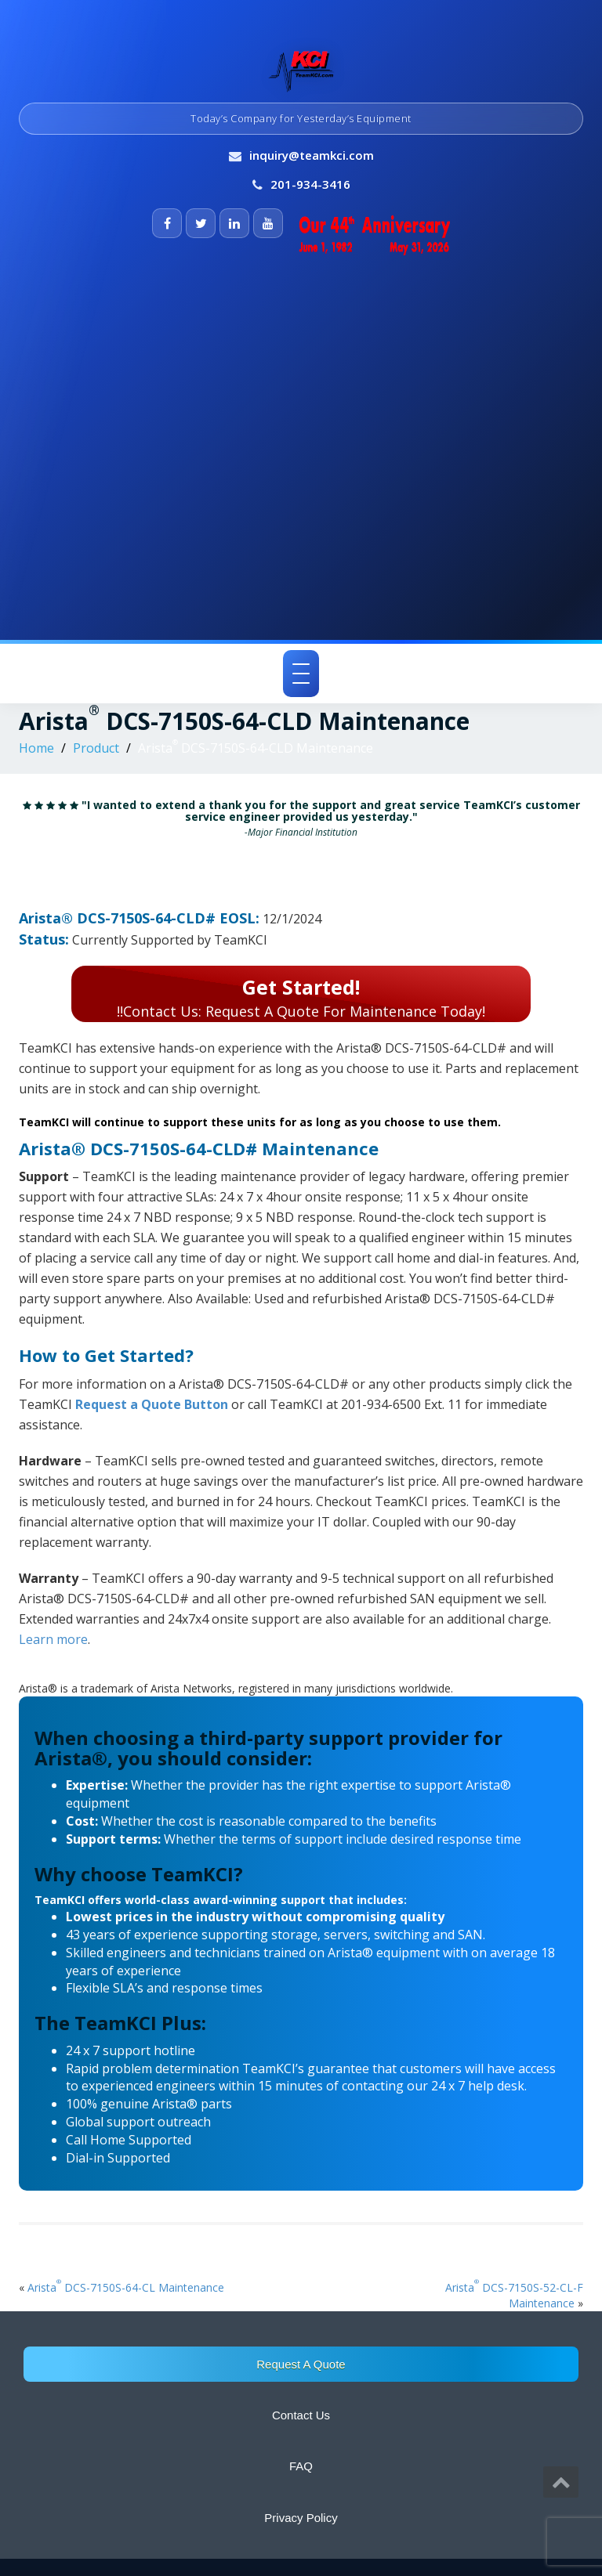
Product (96, 748)
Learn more (53, 1639)
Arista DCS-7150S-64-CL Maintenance (125, 2287)
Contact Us (301, 2415)
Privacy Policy (300, 2517)
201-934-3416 (310, 184)
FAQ (301, 2466)
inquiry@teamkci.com (311, 155)
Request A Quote (300, 2364)
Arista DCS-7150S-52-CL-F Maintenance (514, 2295)
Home (36, 748)
